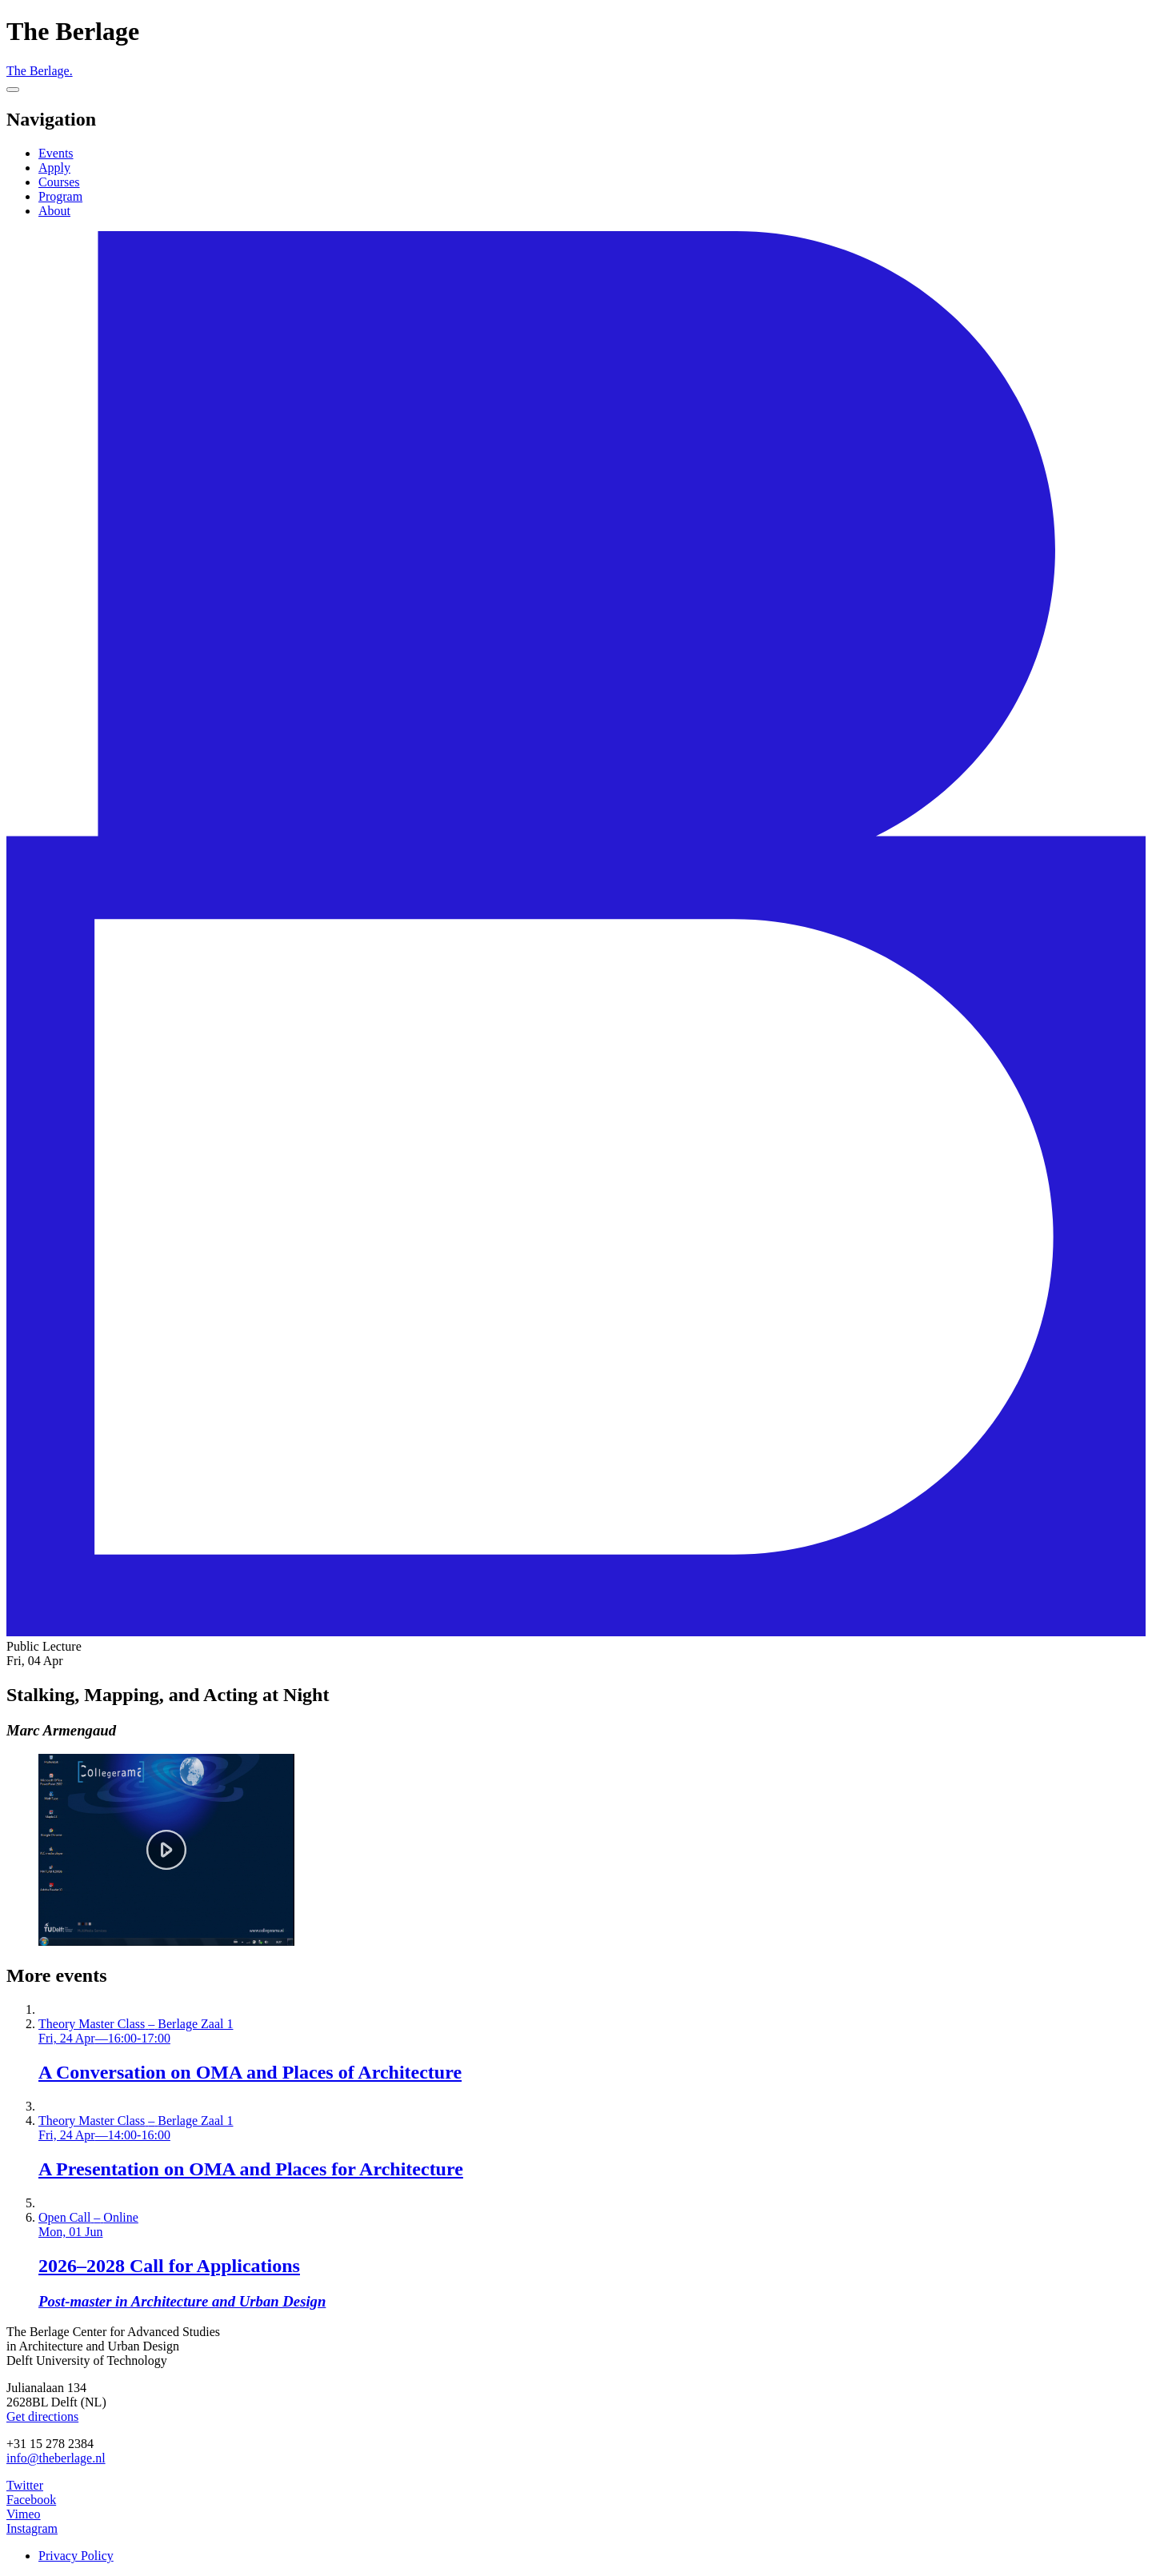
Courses (59, 182)
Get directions (42, 2416)
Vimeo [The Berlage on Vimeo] (23, 2514)
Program (60, 196)
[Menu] (12, 89)
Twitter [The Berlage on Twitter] (24, 2485)
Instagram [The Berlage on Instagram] (32, 2528)
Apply (54, 167)
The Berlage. (39, 71)
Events (56, 153)
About (54, 211)
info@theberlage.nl (56, 2458)
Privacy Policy (76, 2555)
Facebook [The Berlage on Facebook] (31, 2499)
